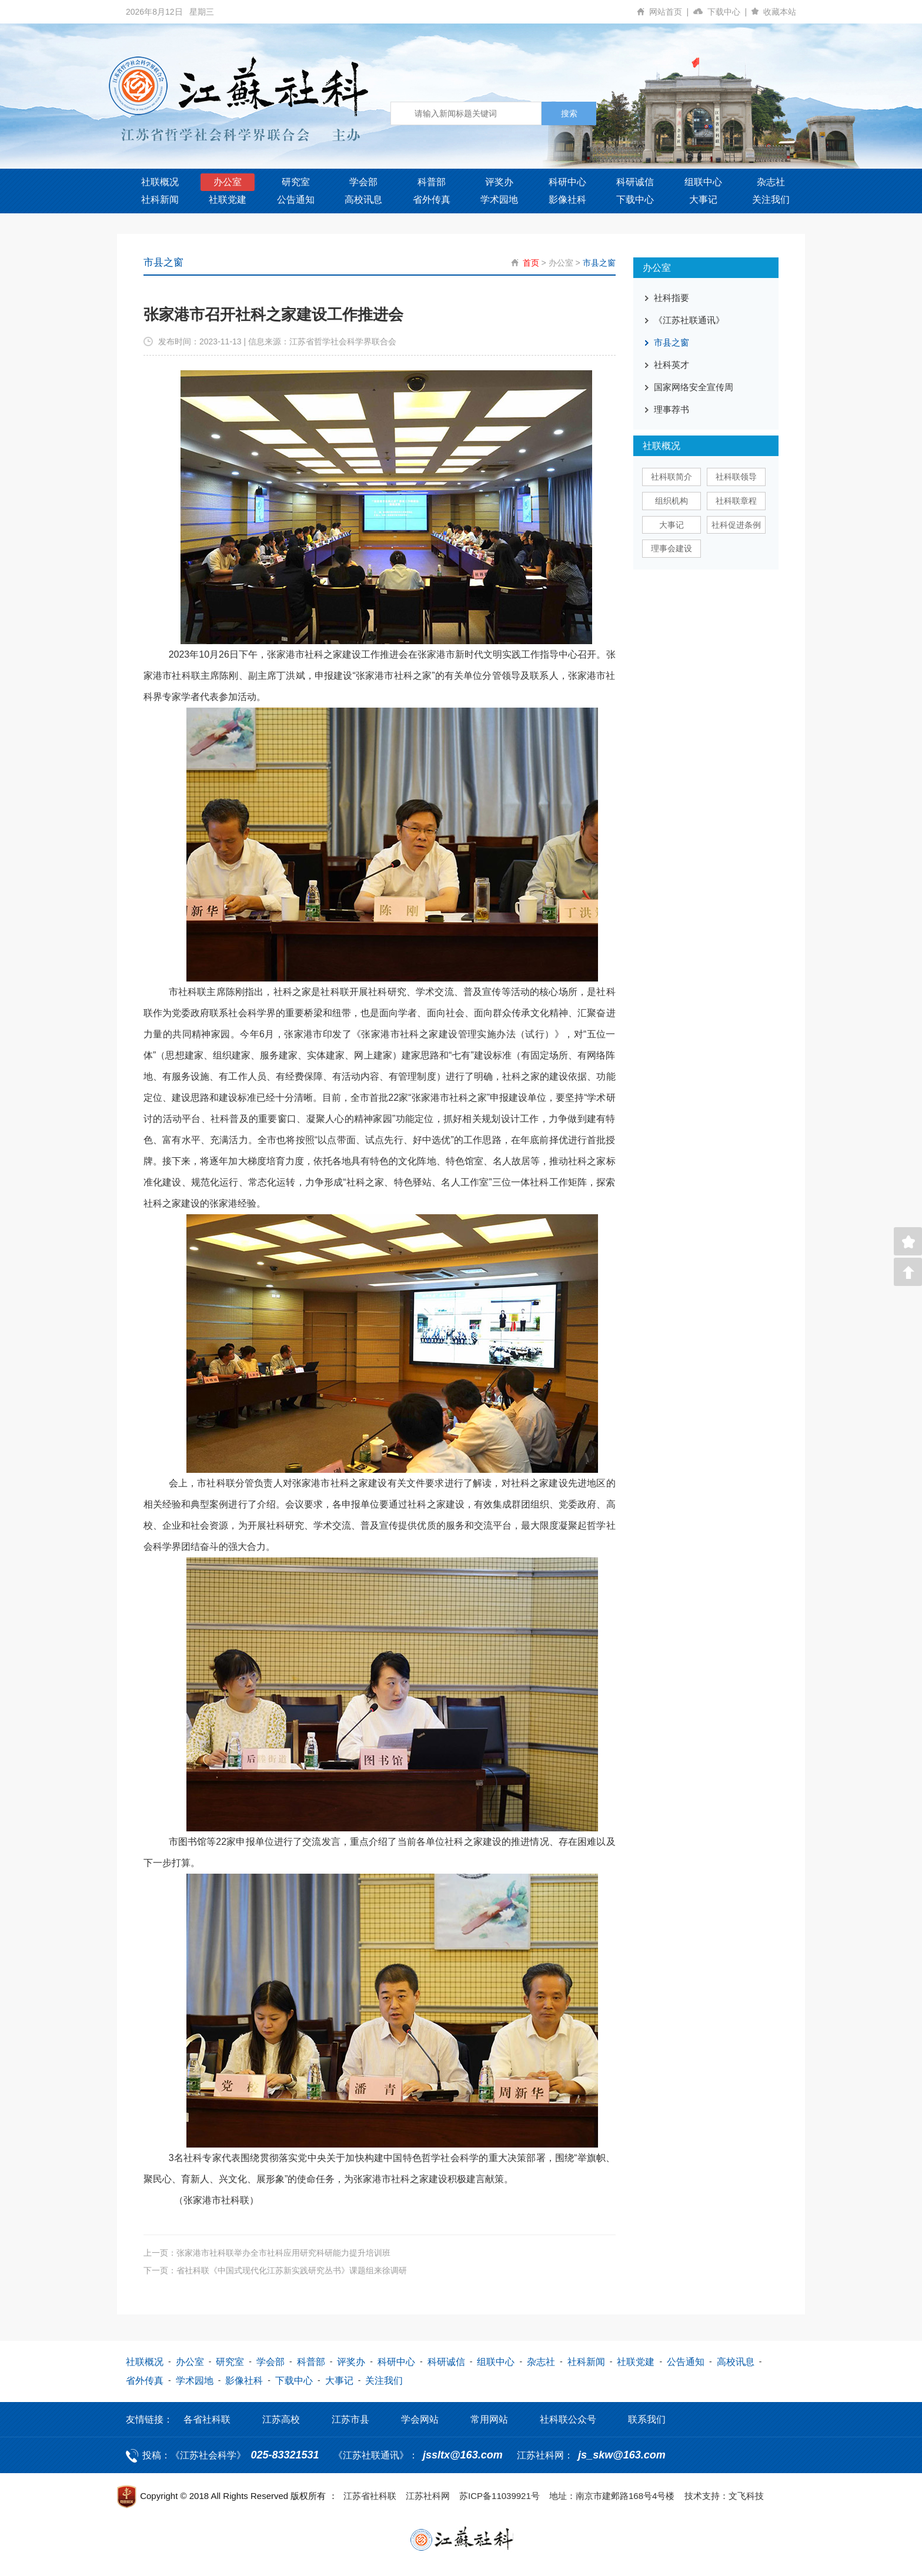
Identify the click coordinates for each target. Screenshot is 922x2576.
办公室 (227, 182)
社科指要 (671, 298)
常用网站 (489, 2419)
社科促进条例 (736, 525)
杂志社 (771, 182)
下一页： (275, 2269)
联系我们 (647, 2419)
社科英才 (671, 365)
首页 (531, 262)
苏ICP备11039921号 (499, 2495)
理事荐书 (671, 409)
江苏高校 (281, 2419)
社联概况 (160, 182)
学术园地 (499, 200)
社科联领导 (736, 476)
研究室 (296, 182)
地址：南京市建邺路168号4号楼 (611, 2495)
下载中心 (729, 11)
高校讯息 (363, 200)
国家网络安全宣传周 (693, 387)
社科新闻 (160, 200)
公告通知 (296, 200)
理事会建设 (671, 548)
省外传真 (431, 200)
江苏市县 (350, 2419)
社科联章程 (736, 500)
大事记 (703, 200)
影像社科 (567, 200)
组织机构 (671, 500)
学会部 (363, 182)
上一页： (266, 2252)
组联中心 (703, 182)
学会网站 (420, 2419)
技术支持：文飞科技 (724, 2495)
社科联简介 (671, 476)
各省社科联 (206, 2419)
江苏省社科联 (369, 2495)
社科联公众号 (568, 2419)
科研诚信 (635, 182)
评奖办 (499, 182)
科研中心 (567, 182)
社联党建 (227, 200)
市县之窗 (599, 262)
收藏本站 (779, 11)
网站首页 (671, 11)
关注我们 (771, 200)
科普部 (431, 182)
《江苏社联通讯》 (689, 320)
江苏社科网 (428, 2495)
